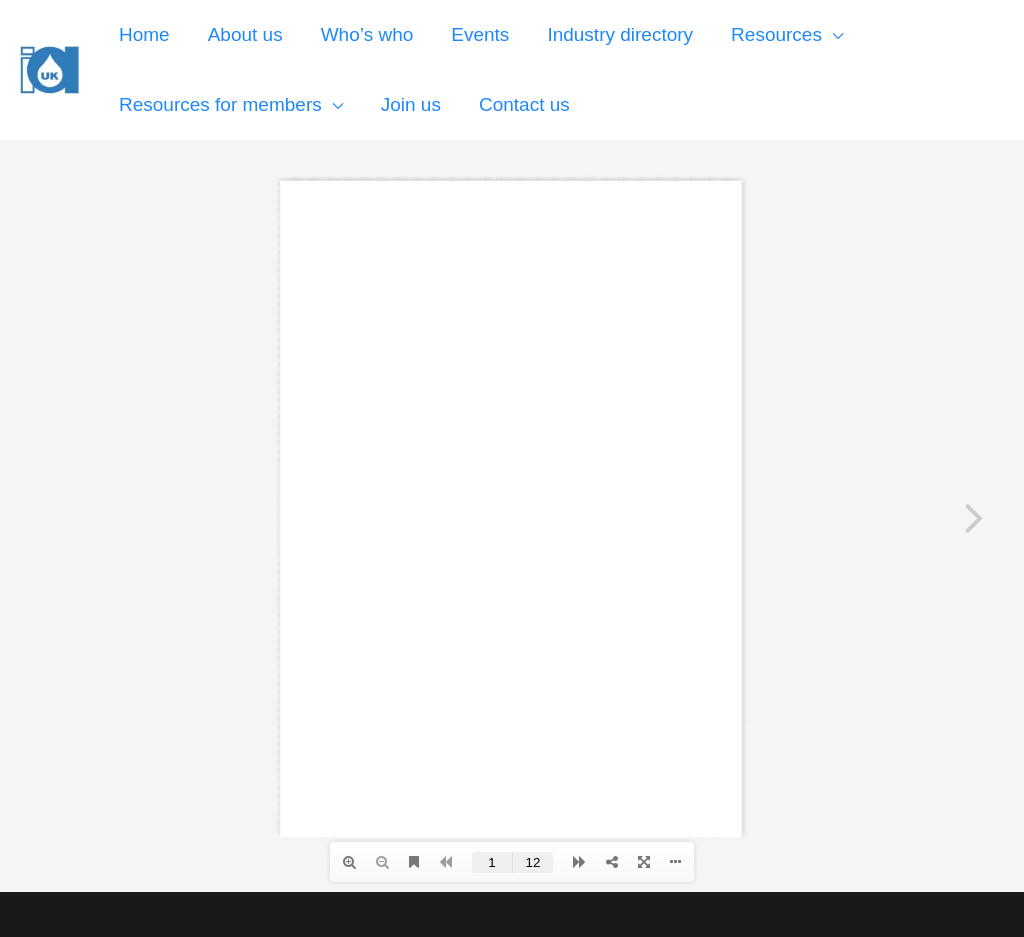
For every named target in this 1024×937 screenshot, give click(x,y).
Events (480, 34)
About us (245, 34)
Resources (776, 34)
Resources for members (220, 104)
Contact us (524, 104)
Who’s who (367, 34)
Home (144, 34)
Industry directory (620, 34)
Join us (411, 104)
